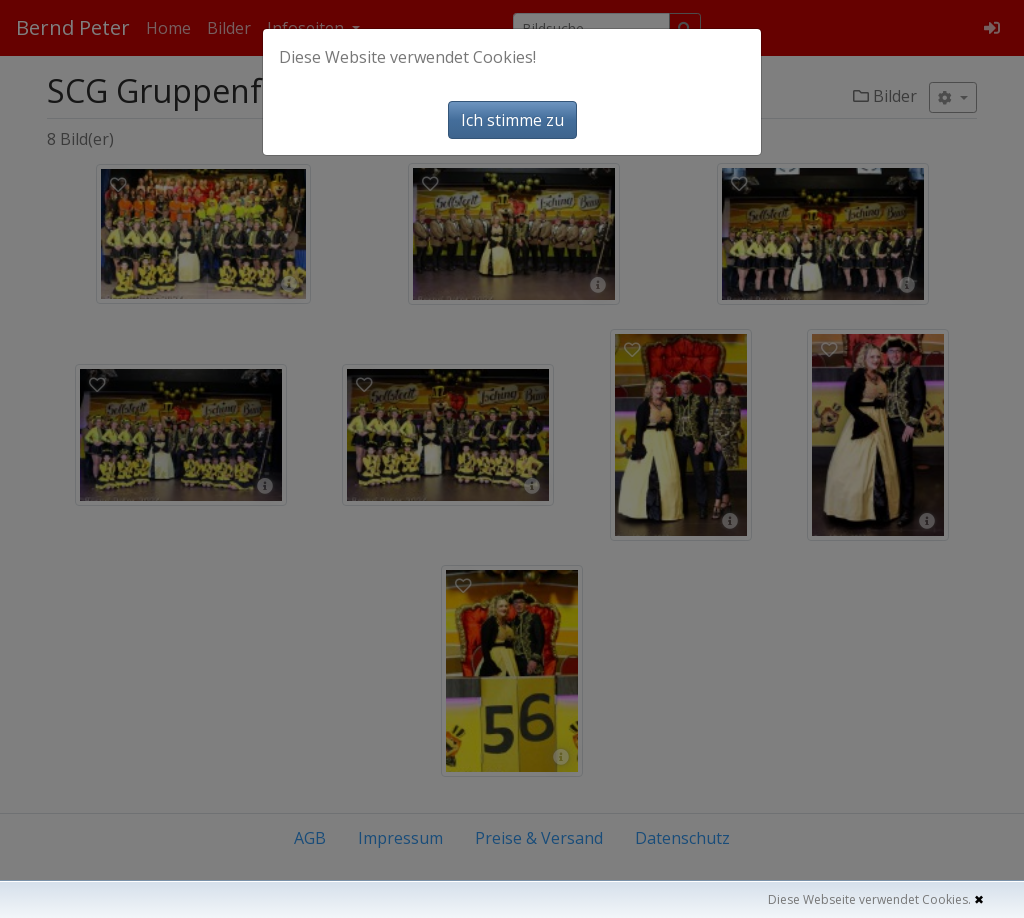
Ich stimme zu (512, 120)
